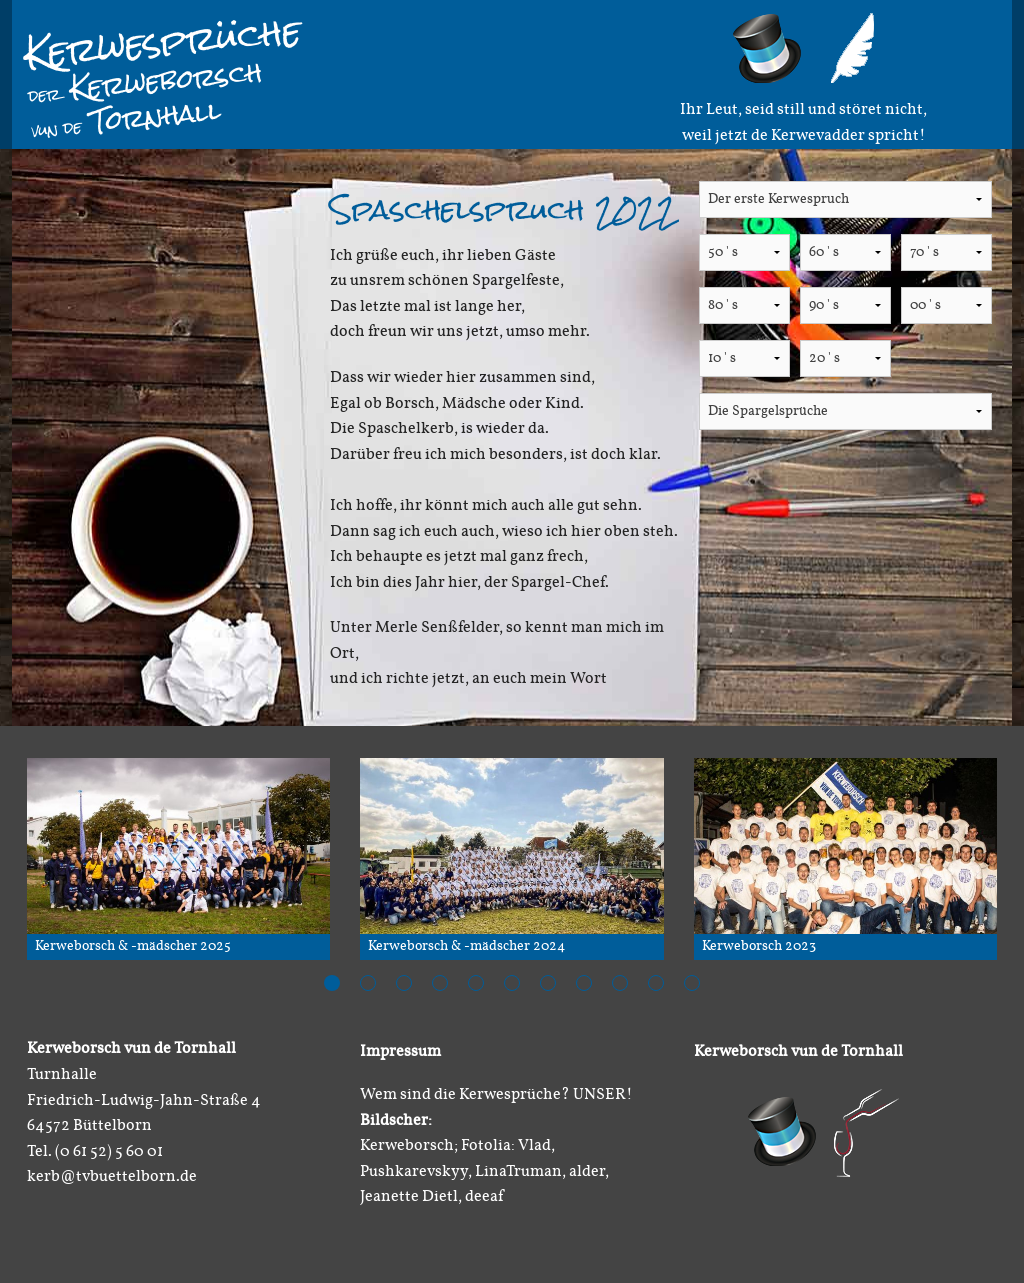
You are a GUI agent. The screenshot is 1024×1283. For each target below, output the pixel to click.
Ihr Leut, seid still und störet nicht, (803, 110)
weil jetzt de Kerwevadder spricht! (804, 136)
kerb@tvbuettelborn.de (112, 1177)
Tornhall (127, 117)
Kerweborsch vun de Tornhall (798, 1052)
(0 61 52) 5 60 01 (109, 1152)
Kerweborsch (146, 81)
